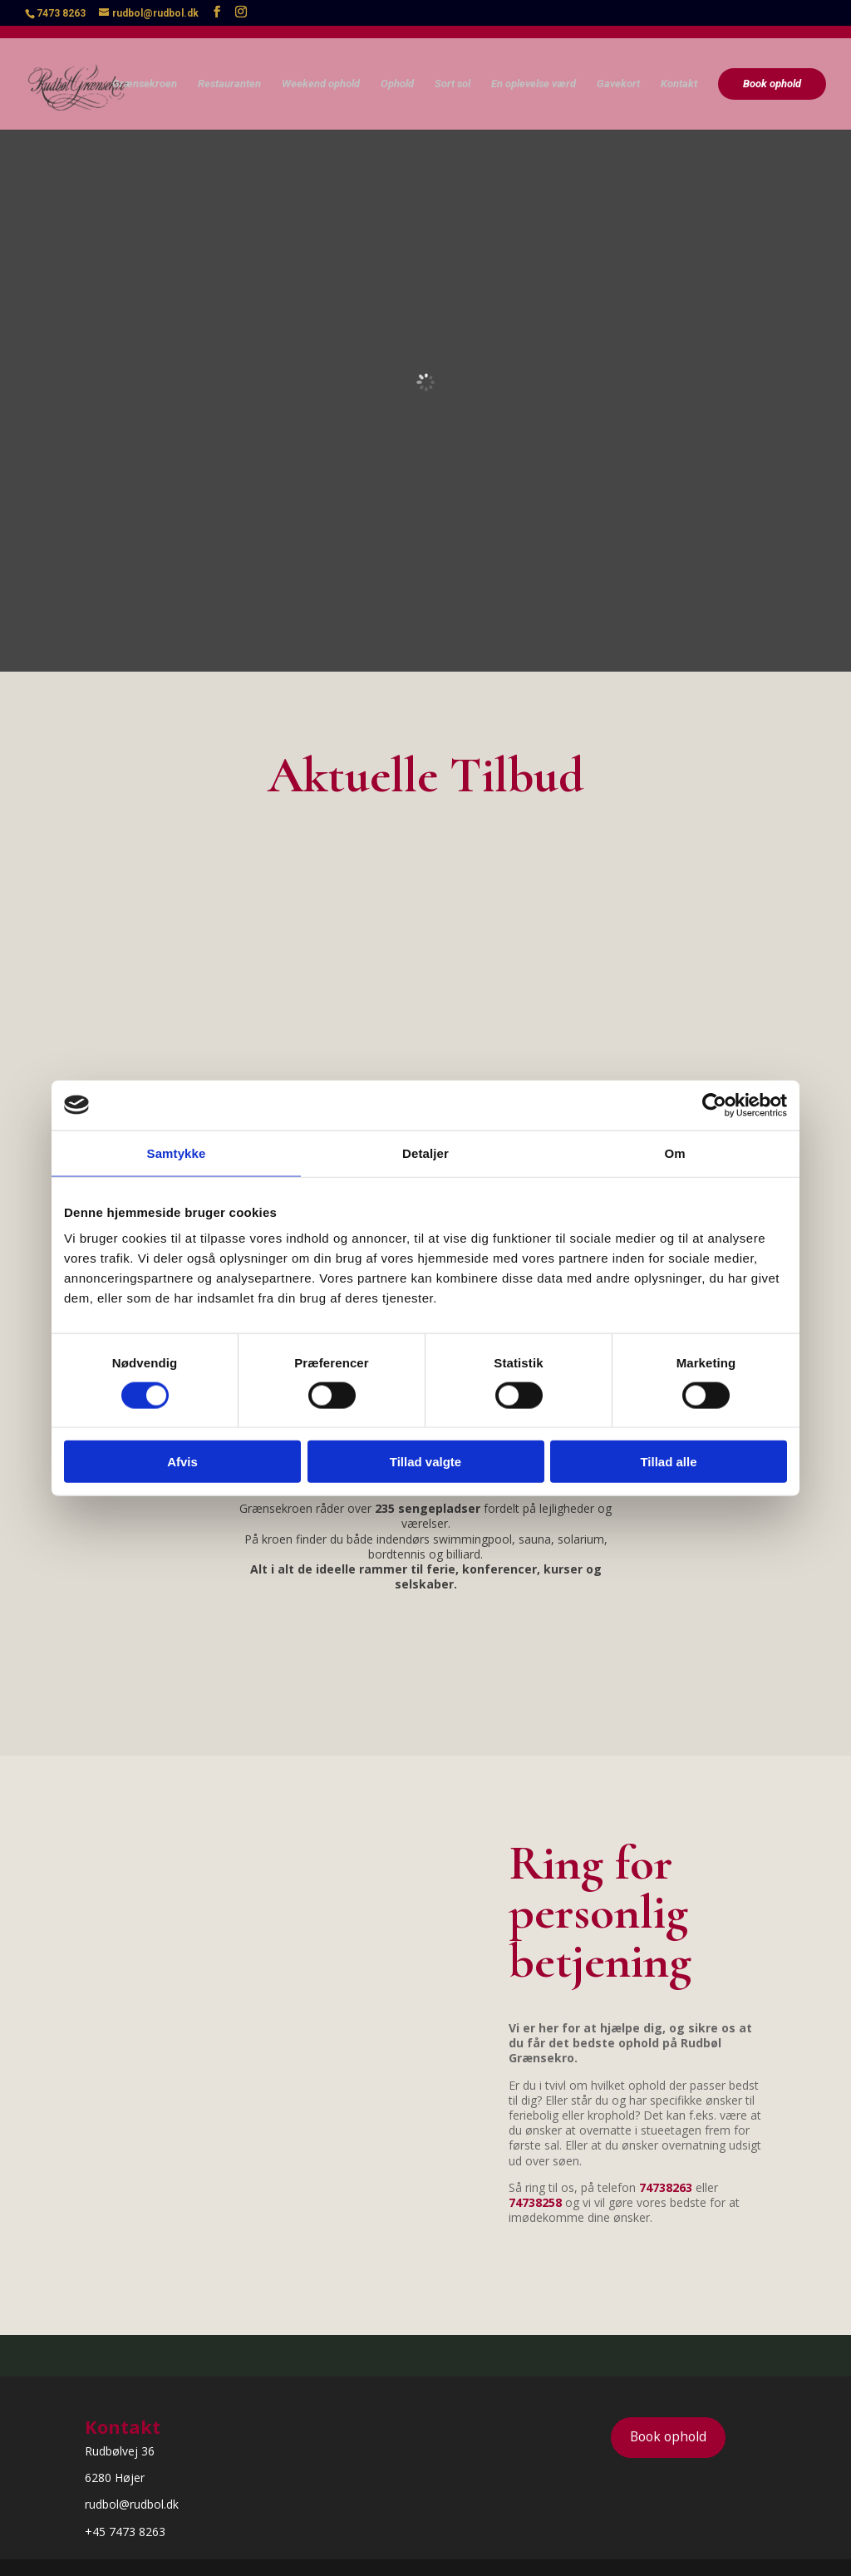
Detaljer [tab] (425, 1152)
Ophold (397, 70)
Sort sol (452, 70)
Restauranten (229, 70)
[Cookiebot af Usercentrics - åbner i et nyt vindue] (714, 1104)
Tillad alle (668, 1462)
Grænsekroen (144, 70)
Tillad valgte (425, 1462)
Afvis (182, 1462)
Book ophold (772, 70)
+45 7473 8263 (125, 2531)
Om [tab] (674, 1152)
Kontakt (679, 70)
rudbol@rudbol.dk (132, 2504)
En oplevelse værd (533, 70)
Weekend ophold (321, 70)
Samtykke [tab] (176, 1152)
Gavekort (618, 70)
